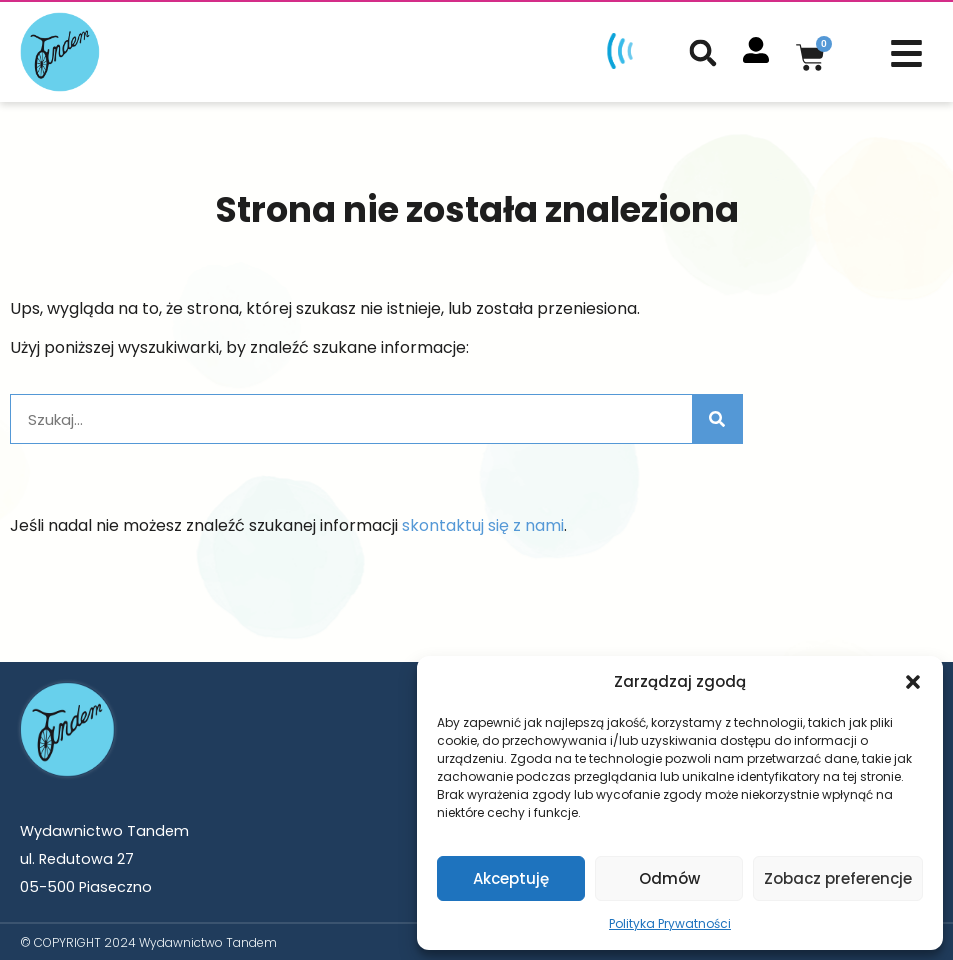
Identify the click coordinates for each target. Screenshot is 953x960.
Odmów (669, 878)
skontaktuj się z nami (483, 523)
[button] (913, 682)
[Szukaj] (717, 417)
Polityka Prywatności (670, 923)
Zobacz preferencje (838, 878)
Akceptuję (511, 878)
